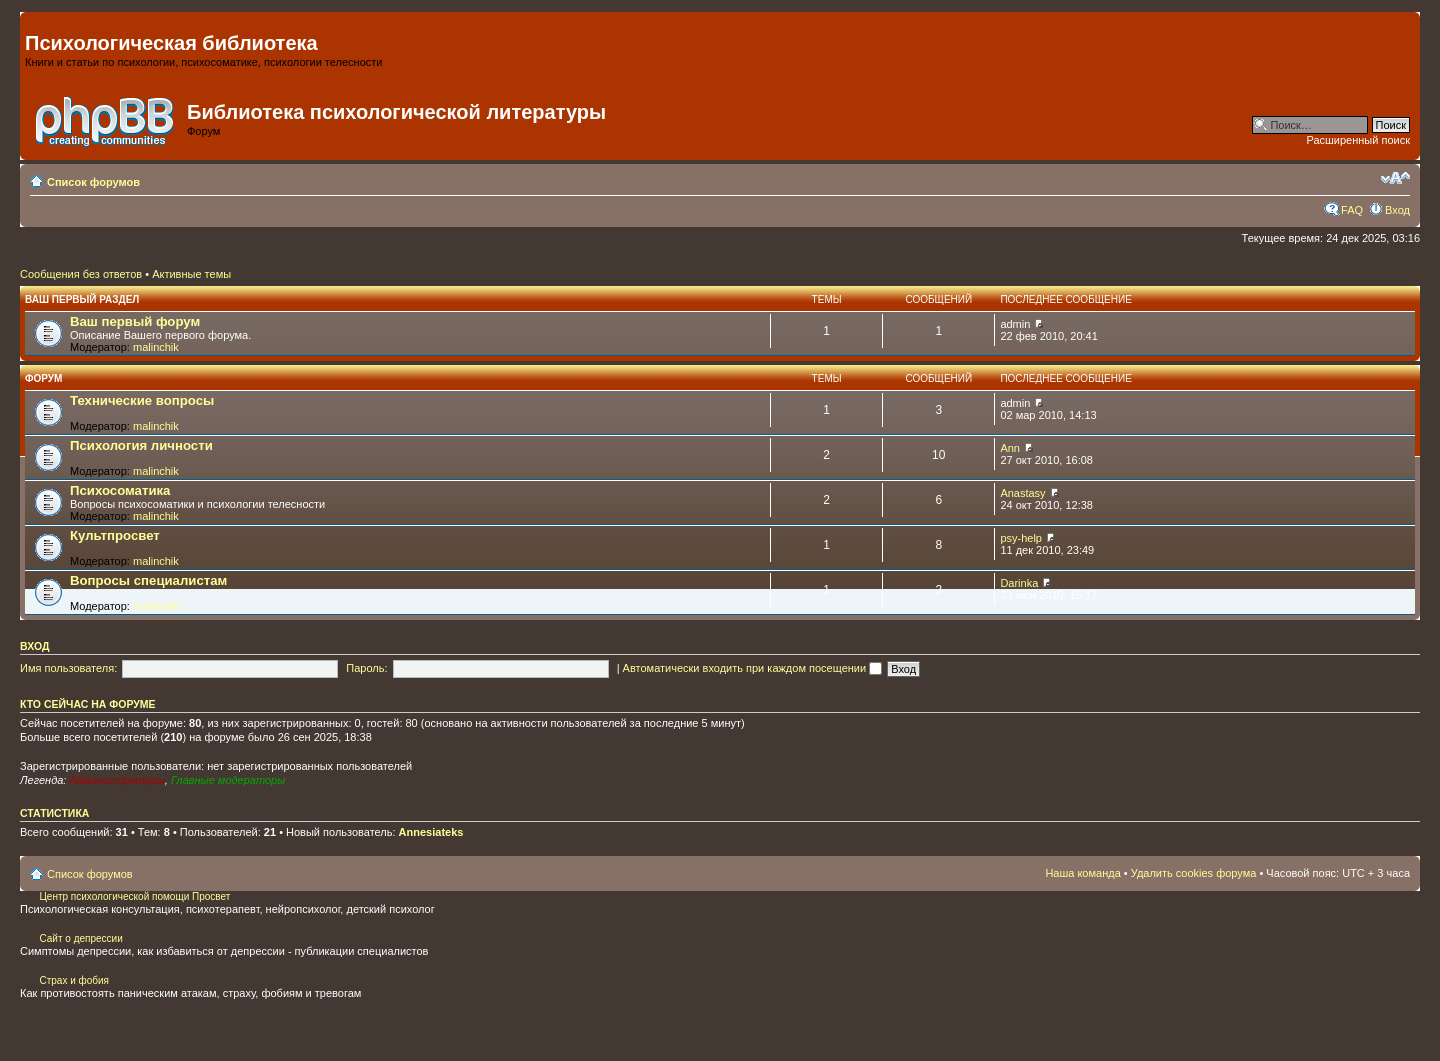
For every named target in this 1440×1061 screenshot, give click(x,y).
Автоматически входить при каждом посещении (753, 668)
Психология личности (141, 445)
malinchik (156, 347)
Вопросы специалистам (148, 580)
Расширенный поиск (1358, 140)
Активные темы (191, 274)
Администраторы (116, 780)
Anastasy (1022, 493)
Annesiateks (431, 832)
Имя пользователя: (68, 668)
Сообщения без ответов (81, 274)
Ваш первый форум (135, 321)
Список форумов (93, 182)
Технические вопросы (142, 400)
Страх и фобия (74, 980)
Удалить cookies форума (1194, 873)
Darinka (1019, 583)
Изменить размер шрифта (1395, 178)
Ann (1010, 448)
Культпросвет (115, 535)
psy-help (1021, 538)
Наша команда (1082, 873)
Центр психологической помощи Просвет (134, 896)
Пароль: (366, 668)
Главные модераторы (228, 780)
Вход (1397, 210)
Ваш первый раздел (82, 299)
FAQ (1352, 210)
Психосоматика (120, 490)
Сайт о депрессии (80, 938)
